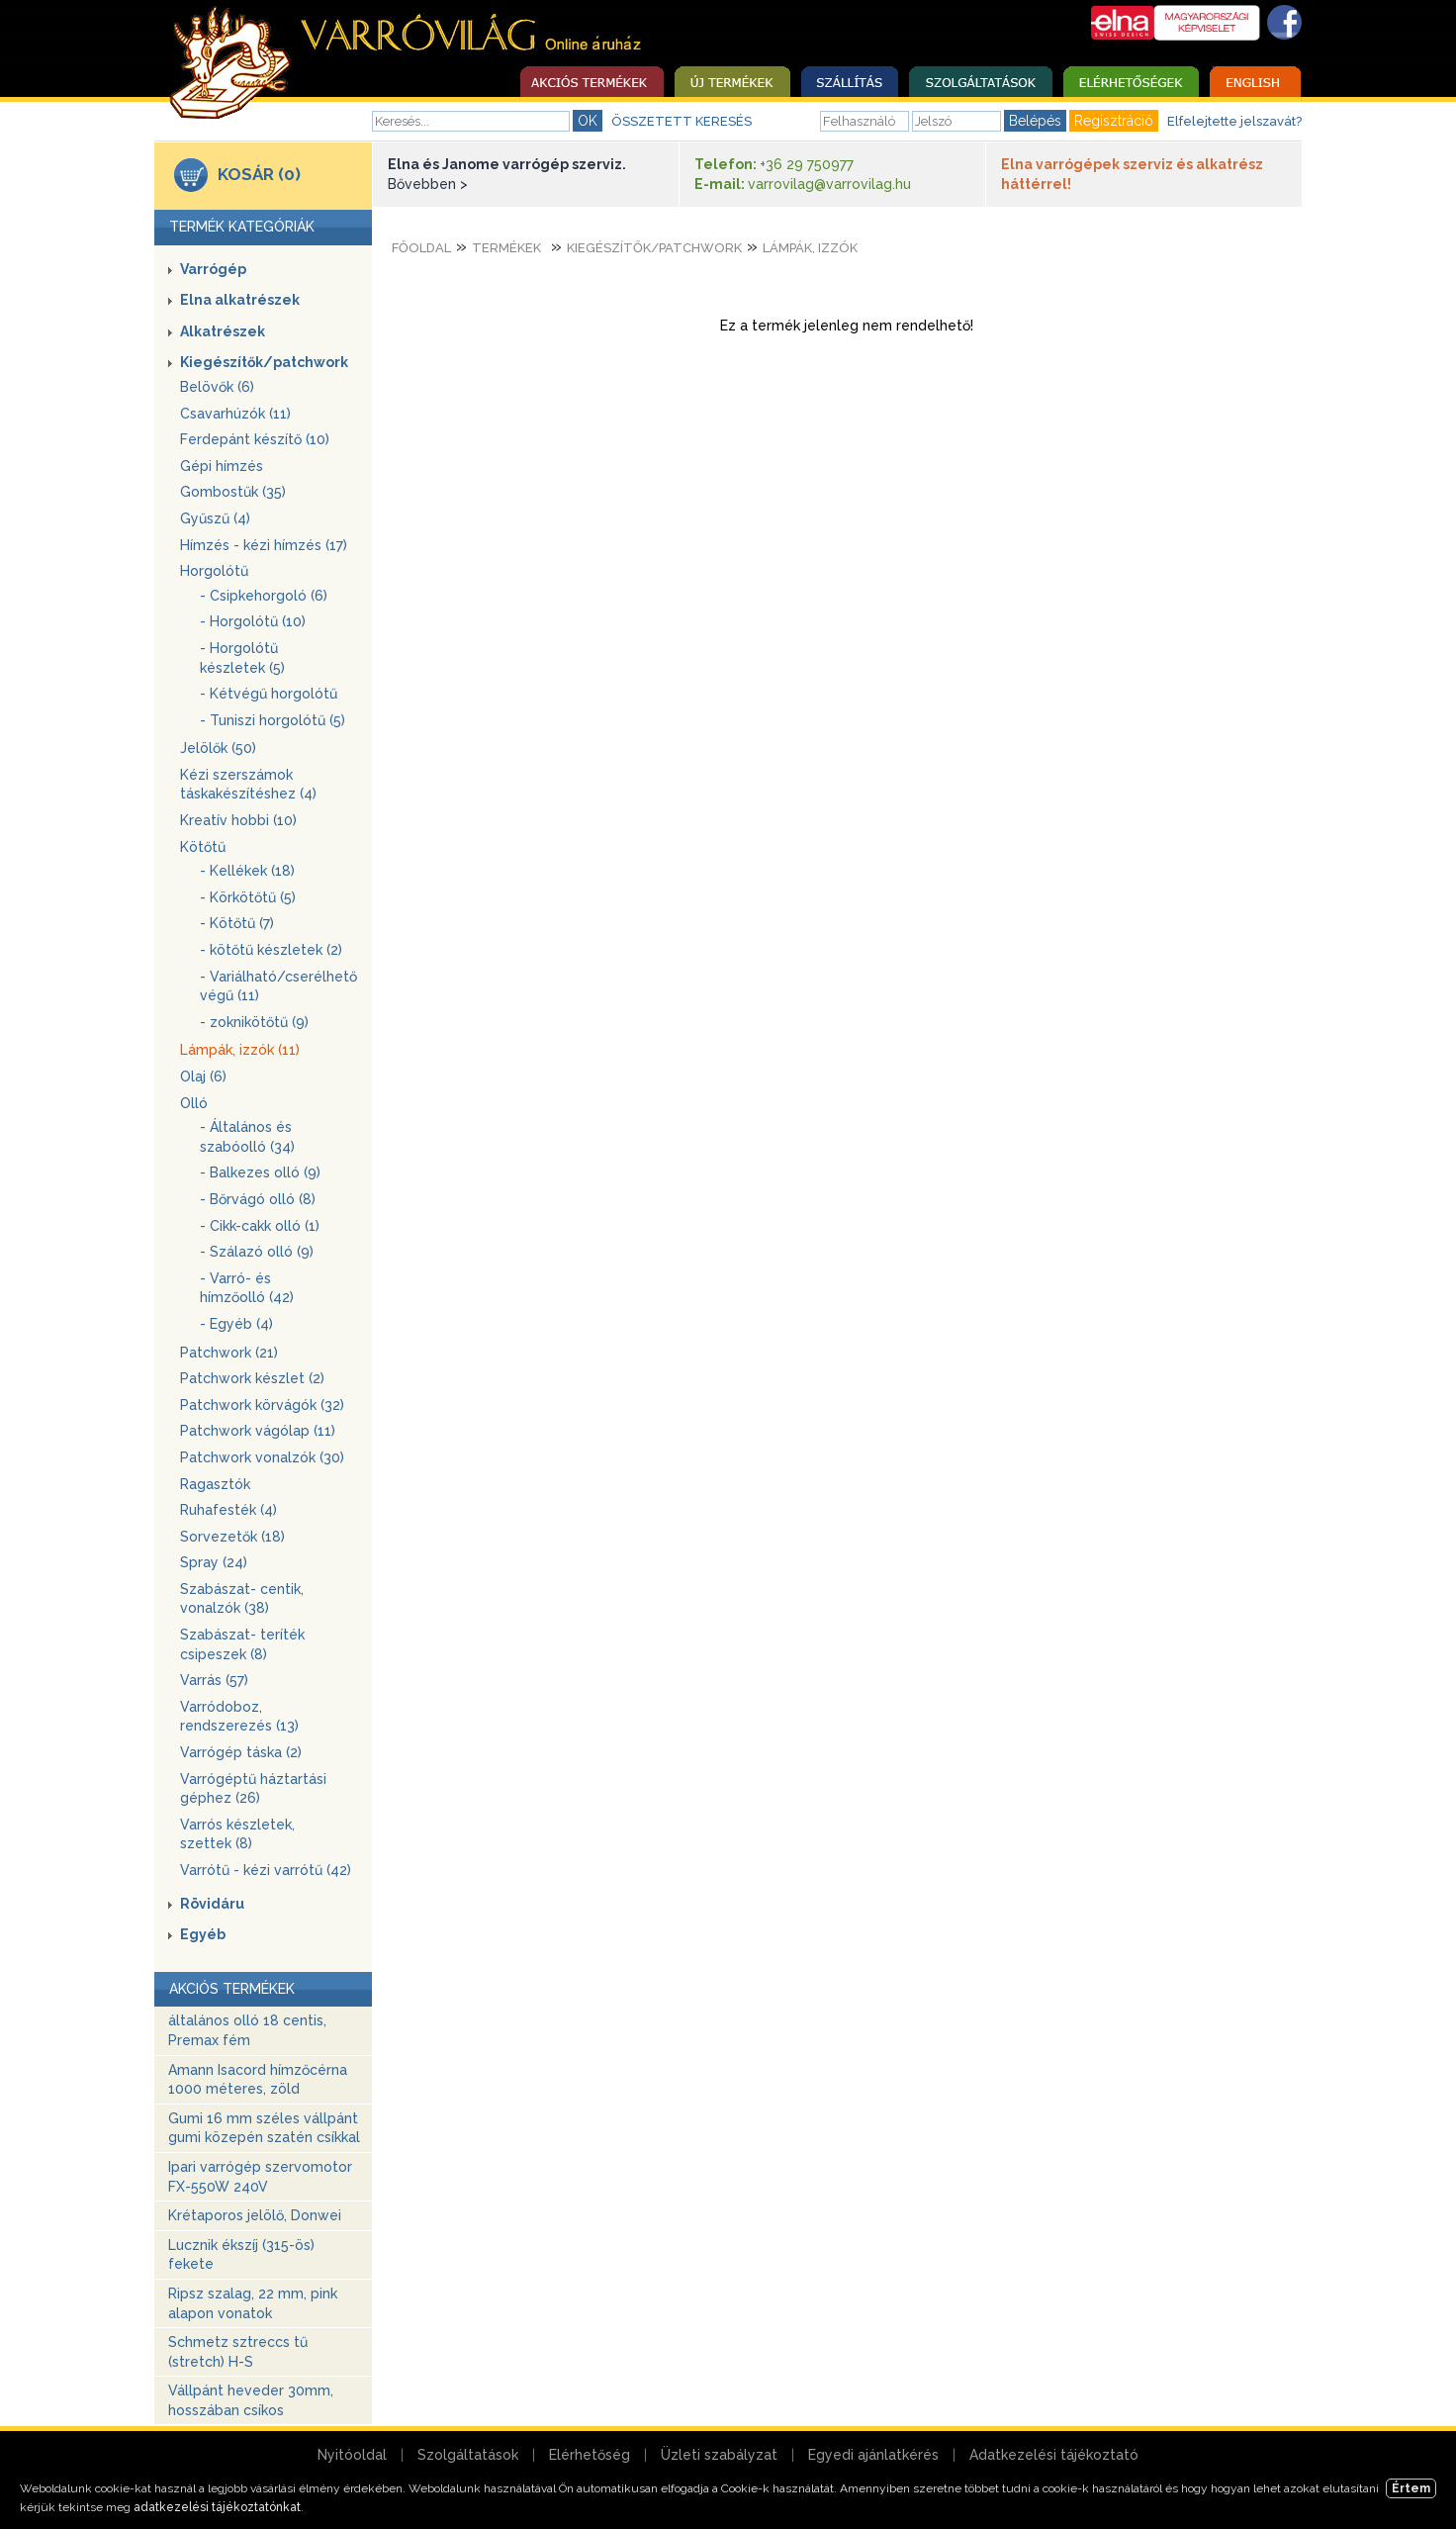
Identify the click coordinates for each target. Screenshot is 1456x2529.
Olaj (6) (203, 1076)
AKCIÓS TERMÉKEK (232, 1989)
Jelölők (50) (218, 748)
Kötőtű (203, 847)
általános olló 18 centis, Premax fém (247, 2030)
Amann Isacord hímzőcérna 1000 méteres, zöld (257, 2080)
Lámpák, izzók (810, 247)
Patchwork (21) (229, 1352)
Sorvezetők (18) (232, 1537)
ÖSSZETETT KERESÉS (681, 121)
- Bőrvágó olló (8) (258, 1199)
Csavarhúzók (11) (235, 414)
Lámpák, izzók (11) (240, 1050)
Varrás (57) (214, 1680)
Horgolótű (214, 571)
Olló (194, 1103)
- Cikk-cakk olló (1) (259, 1226)
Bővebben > (428, 184)
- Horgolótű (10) (253, 621)
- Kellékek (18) (247, 871)
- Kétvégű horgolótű (268, 694)
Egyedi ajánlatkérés (873, 2455)
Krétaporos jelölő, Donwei (254, 2215)
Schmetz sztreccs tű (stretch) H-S (238, 2352)
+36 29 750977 (807, 164)
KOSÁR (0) (259, 174)
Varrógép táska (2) (241, 1752)
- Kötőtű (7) (237, 923)
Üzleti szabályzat (719, 2455)
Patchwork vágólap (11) (257, 1431)
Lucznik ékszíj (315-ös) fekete (241, 2255)
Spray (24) (213, 1562)
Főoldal (421, 247)
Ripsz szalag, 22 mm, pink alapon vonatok (252, 2303)
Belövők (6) (217, 387)
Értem (1411, 2488)
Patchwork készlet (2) (252, 1378)
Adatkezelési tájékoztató (1053, 2455)
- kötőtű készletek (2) (271, 950)
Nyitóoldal (352, 2455)
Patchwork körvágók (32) (262, 1405)
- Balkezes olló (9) (260, 1172)
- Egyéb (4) (236, 1324)
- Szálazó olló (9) (257, 1252)
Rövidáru (212, 1904)
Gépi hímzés (221, 466)
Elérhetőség (589, 2455)
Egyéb (203, 1934)
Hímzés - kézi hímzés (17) (263, 545)
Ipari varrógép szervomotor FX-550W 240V (260, 2177)
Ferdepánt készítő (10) (254, 439)
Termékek (506, 247)
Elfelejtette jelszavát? (1234, 121)
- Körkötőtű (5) (248, 897)
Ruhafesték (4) (228, 1510)
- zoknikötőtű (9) (254, 1022)
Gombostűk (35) (233, 492)
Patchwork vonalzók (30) (262, 1457)
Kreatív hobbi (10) (238, 820)
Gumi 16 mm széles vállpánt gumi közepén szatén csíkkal (264, 2128)
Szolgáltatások (467, 2455)
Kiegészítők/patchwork (264, 362)
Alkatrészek (222, 331)
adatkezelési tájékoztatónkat (217, 2507)
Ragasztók (215, 1484)
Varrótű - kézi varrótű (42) (265, 1870)
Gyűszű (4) (215, 518)
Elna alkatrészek (240, 300)
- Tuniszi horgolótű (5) (272, 720)
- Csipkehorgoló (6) (263, 596)
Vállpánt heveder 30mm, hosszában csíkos (250, 2400)
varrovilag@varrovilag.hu (829, 184)
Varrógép (213, 269)
